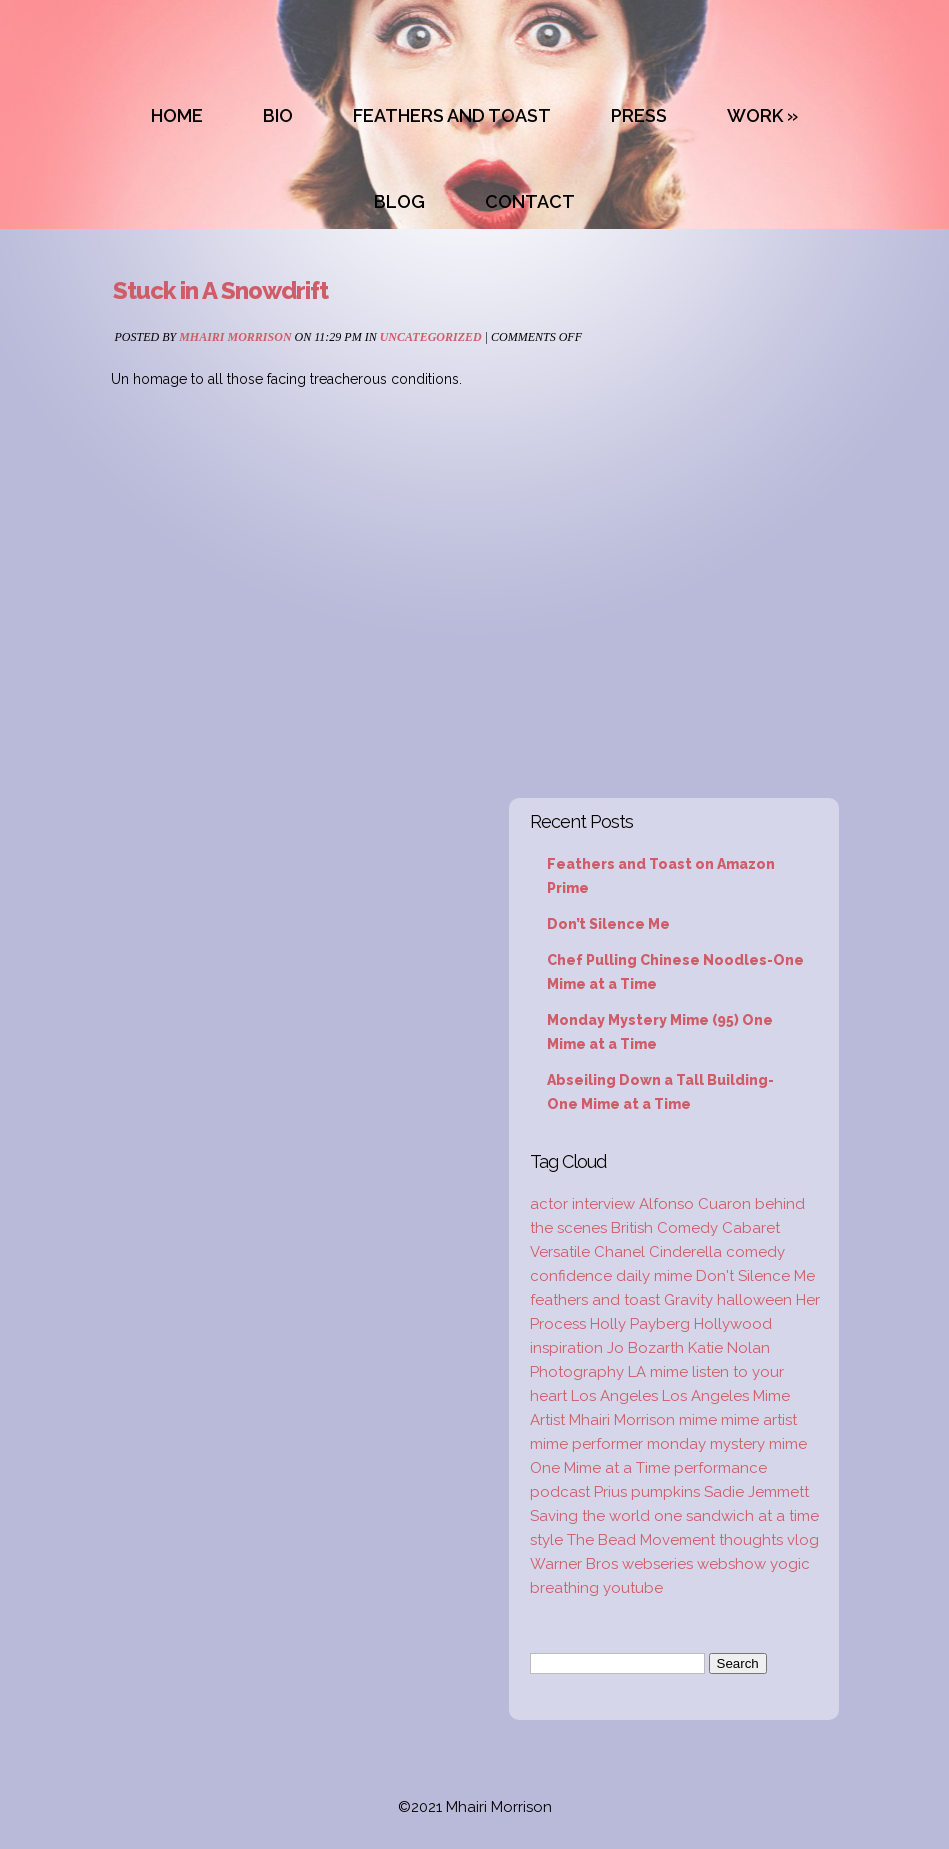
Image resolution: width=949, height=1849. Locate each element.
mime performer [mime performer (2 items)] (586, 1444)
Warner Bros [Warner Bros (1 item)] (574, 1564)
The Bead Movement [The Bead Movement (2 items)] (641, 1540)
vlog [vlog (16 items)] (803, 1540)
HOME (177, 115)
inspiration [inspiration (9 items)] (566, 1348)
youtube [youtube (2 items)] (633, 1588)
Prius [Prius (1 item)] (610, 1492)
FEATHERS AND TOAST (452, 115)
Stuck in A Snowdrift (220, 290)
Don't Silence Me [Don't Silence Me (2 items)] (755, 1276)
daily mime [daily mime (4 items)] (654, 1276)
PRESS (639, 115)
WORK (755, 115)
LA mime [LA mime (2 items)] (658, 1372)
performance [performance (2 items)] (720, 1468)
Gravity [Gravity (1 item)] (688, 1300)
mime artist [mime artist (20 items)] (759, 1420)
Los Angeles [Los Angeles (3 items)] (614, 1396)
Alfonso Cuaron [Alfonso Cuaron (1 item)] (695, 1204)
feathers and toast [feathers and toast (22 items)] (595, 1300)
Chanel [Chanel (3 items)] (619, 1252)
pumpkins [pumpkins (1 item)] (665, 1492)
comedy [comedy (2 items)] (755, 1252)
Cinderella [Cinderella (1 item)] (685, 1252)
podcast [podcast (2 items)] (560, 1492)
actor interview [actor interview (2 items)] (582, 1204)
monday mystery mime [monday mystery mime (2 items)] (727, 1444)
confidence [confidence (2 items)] (571, 1276)
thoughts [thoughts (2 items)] (751, 1540)
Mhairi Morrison (235, 337)
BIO (278, 115)
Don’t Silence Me (608, 924)
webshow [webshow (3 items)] (731, 1564)
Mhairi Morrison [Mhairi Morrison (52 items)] (622, 1420)
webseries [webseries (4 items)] (657, 1564)
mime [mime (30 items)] (698, 1420)
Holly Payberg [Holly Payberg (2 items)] (640, 1324)
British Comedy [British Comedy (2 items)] (664, 1228)
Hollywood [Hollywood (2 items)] (733, 1324)
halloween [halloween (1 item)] (754, 1300)
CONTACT (530, 201)
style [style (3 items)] (546, 1540)
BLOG (399, 201)
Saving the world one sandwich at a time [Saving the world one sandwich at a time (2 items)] (674, 1516)
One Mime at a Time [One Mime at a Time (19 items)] (600, 1468)
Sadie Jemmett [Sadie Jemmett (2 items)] (756, 1492)
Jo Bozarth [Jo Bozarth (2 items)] (645, 1348)
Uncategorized (431, 337)
